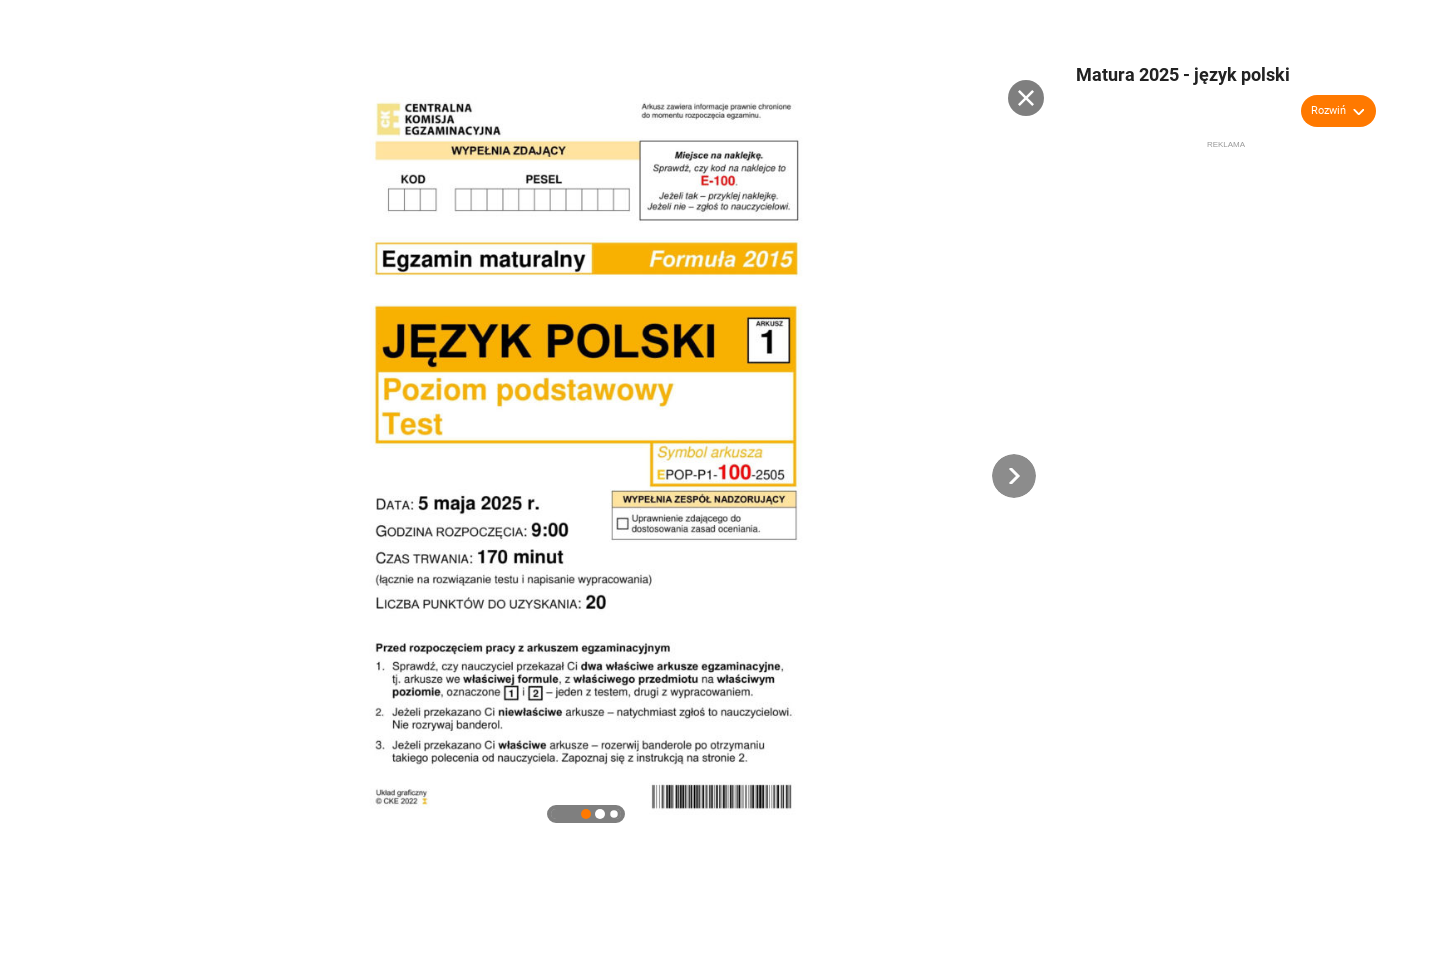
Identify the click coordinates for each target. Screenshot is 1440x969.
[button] (1014, 476)
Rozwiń (1328, 110)
